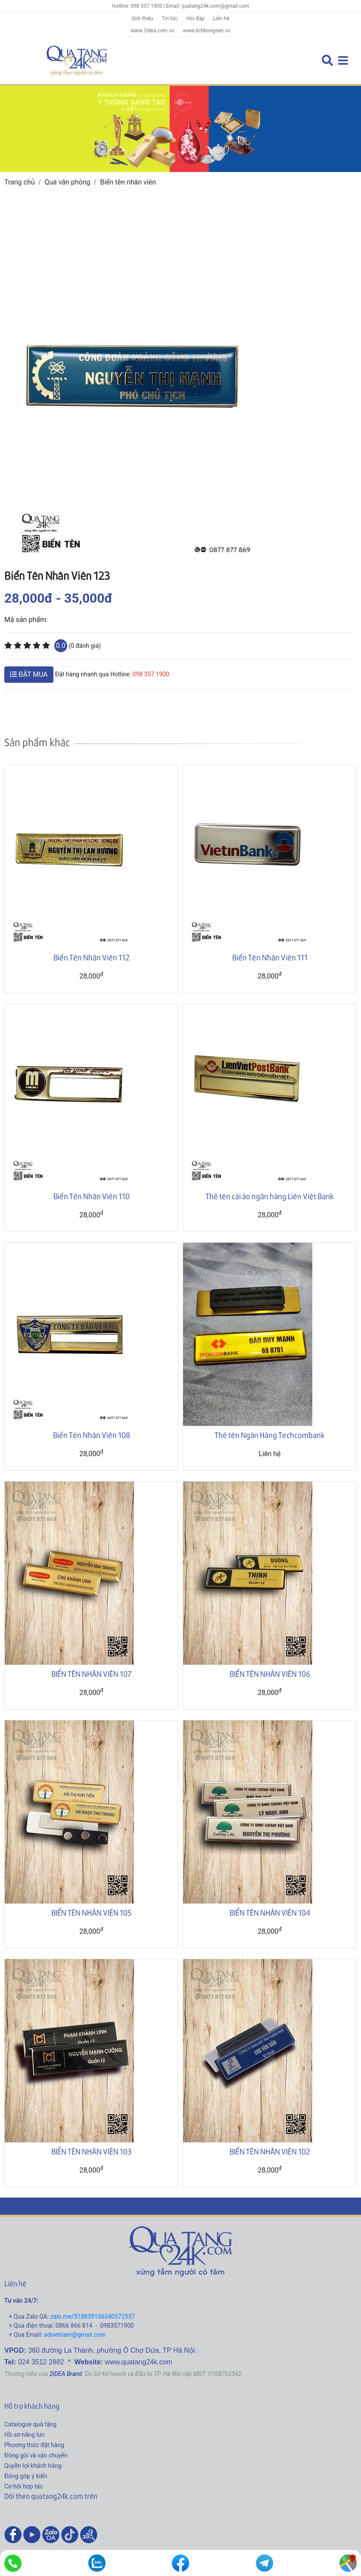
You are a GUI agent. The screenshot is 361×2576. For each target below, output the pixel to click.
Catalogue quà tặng (30, 2424)
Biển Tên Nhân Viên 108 (91, 1435)
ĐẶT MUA (29, 674)
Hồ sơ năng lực (24, 2434)
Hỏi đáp (196, 19)
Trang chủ (19, 182)
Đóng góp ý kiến (25, 2476)
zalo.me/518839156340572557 (92, 2316)
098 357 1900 (150, 674)
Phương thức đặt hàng (34, 2445)
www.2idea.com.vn (152, 31)
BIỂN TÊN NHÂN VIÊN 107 (91, 1674)
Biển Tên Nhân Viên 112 (91, 957)
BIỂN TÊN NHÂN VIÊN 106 (270, 1674)
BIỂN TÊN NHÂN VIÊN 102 (270, 2151)
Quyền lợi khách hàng (33, 2465)
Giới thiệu (142, 19)
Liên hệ (221, 19)
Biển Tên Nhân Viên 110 (91, 1196)
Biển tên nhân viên (128, 182)
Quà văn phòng (67, 182)
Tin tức (169, 19)
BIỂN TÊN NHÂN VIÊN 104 (270, 1912)
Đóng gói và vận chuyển (36, 2455)
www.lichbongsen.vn (206, 31)
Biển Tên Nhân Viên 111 (270, 957)
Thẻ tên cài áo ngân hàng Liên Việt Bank (269, 1196)
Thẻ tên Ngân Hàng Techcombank (270, 1435)
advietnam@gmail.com (75, 2334)
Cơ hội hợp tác (23, 2486)
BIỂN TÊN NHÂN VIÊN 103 (91, 2151)
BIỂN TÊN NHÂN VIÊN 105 (91, 1912)
